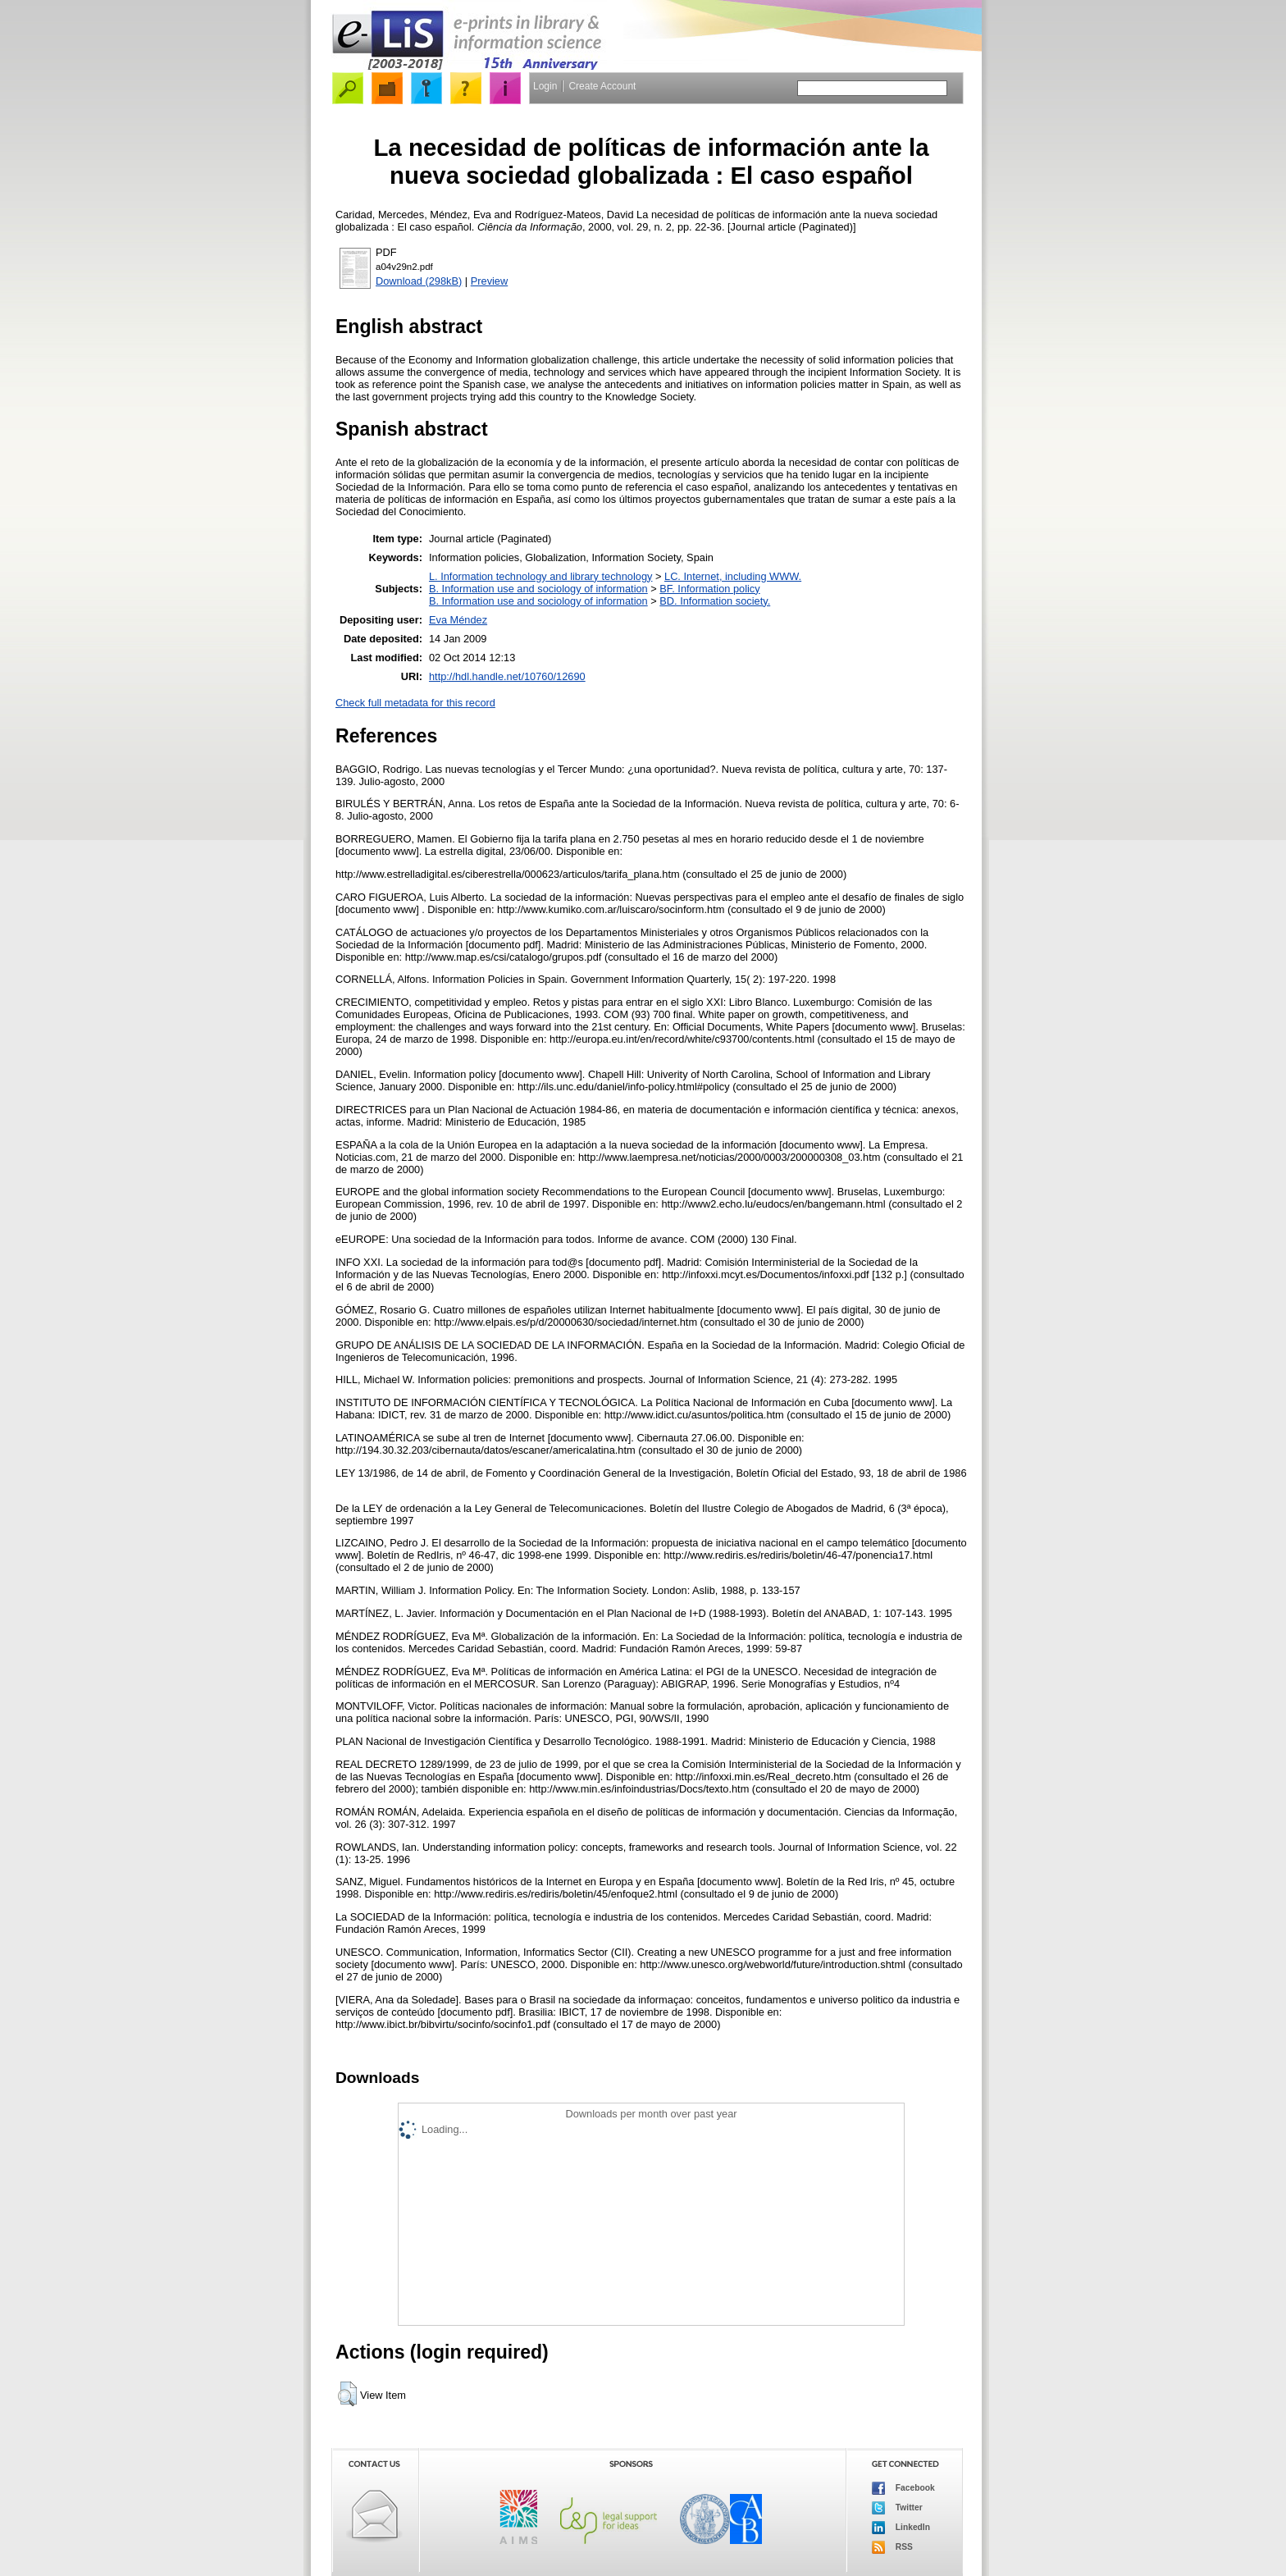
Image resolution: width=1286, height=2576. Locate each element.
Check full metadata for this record (415, 703)
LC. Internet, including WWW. (732, 576)
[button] (347, 2394)
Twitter (897, 2507)
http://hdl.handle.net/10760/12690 (507, 676)
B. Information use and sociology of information (538, 588)
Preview (489, 281)
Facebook (903, 2488)
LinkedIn (901, 2527)
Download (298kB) (419, 281)
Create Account (602, 86)
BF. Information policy (709, 588)
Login (545, 86)
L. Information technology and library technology (540, 576)
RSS (892, 2547)
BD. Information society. (714, 601)
